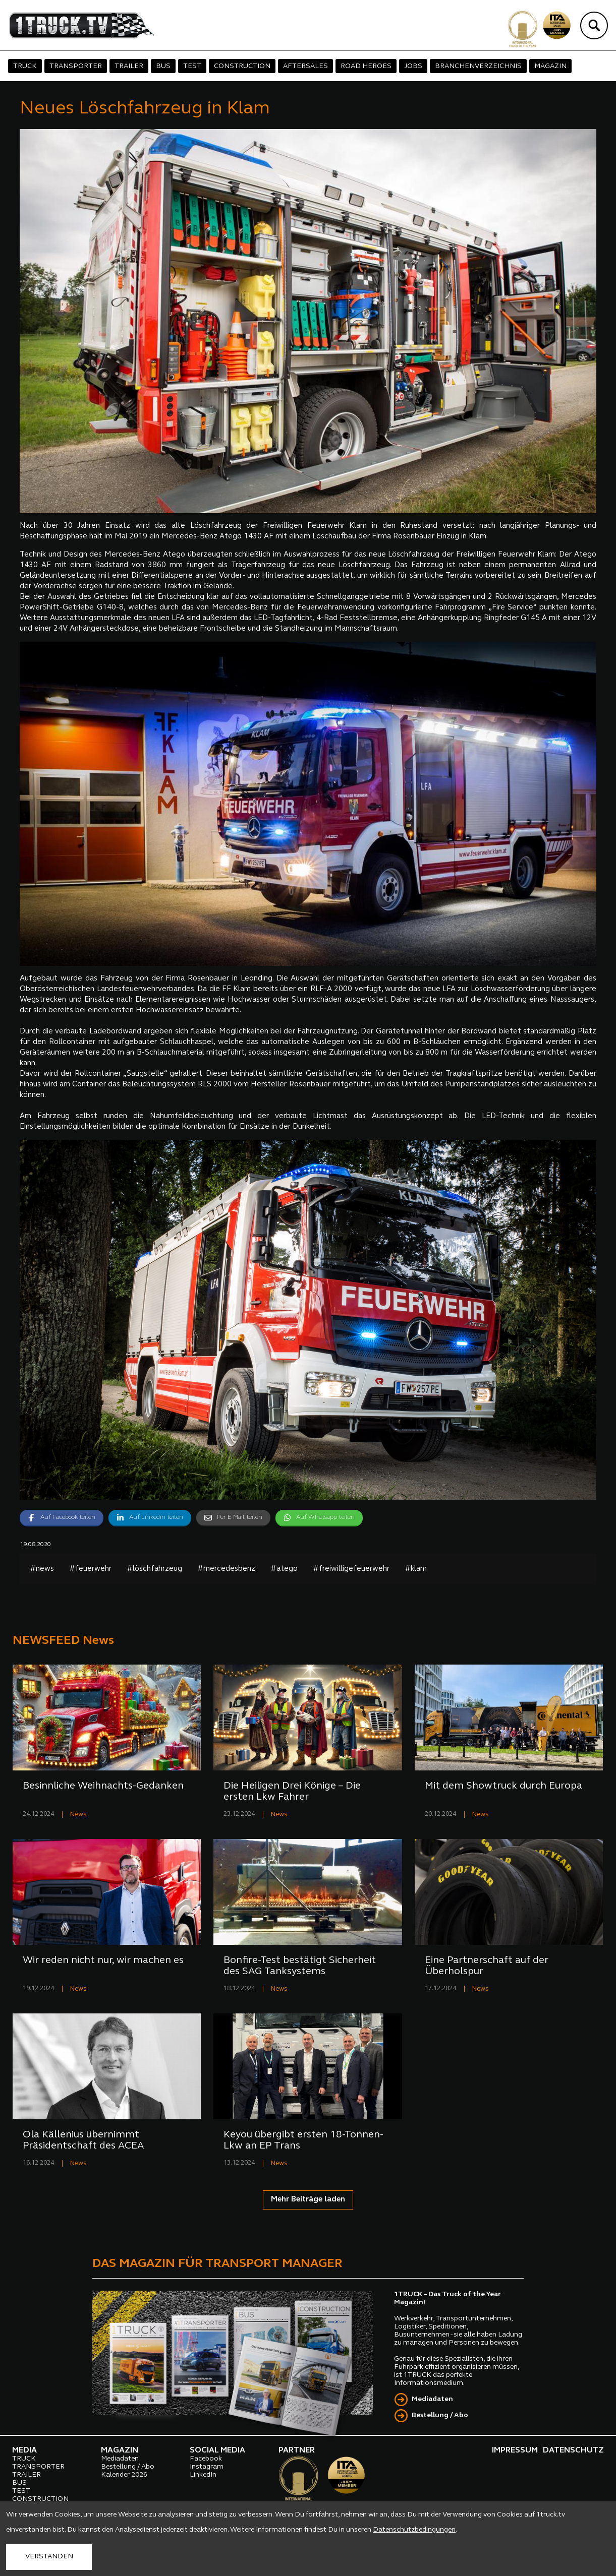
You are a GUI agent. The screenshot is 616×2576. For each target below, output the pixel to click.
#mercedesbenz (226, 1569)
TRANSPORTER (75, 66)
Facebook (206, 2459)
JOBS (413, 66)
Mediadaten (432, 2399)
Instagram (206, 2467)
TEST (192, 66)
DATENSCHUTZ (573, 2450)
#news (42, 1569)
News (78, 1814)
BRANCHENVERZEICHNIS (478, 66)
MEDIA (24, 2450)
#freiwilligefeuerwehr (351, 1569)
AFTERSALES (305, 66)
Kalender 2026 (124, 2475)
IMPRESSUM (515, 2450)
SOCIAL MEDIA (217, 2450)
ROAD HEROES (366, 66)
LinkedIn (203, 2475)
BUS (163, 66)
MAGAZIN (550, 66)
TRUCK (25, 66)
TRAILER (129, 66)
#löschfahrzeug (154, 1569)
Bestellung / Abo (440, 2415)
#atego (284, 1569)
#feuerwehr (90, 1569)
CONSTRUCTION (242, 66)
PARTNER (296, 2450)
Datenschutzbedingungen (414, 2530)
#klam (416, 1569)
